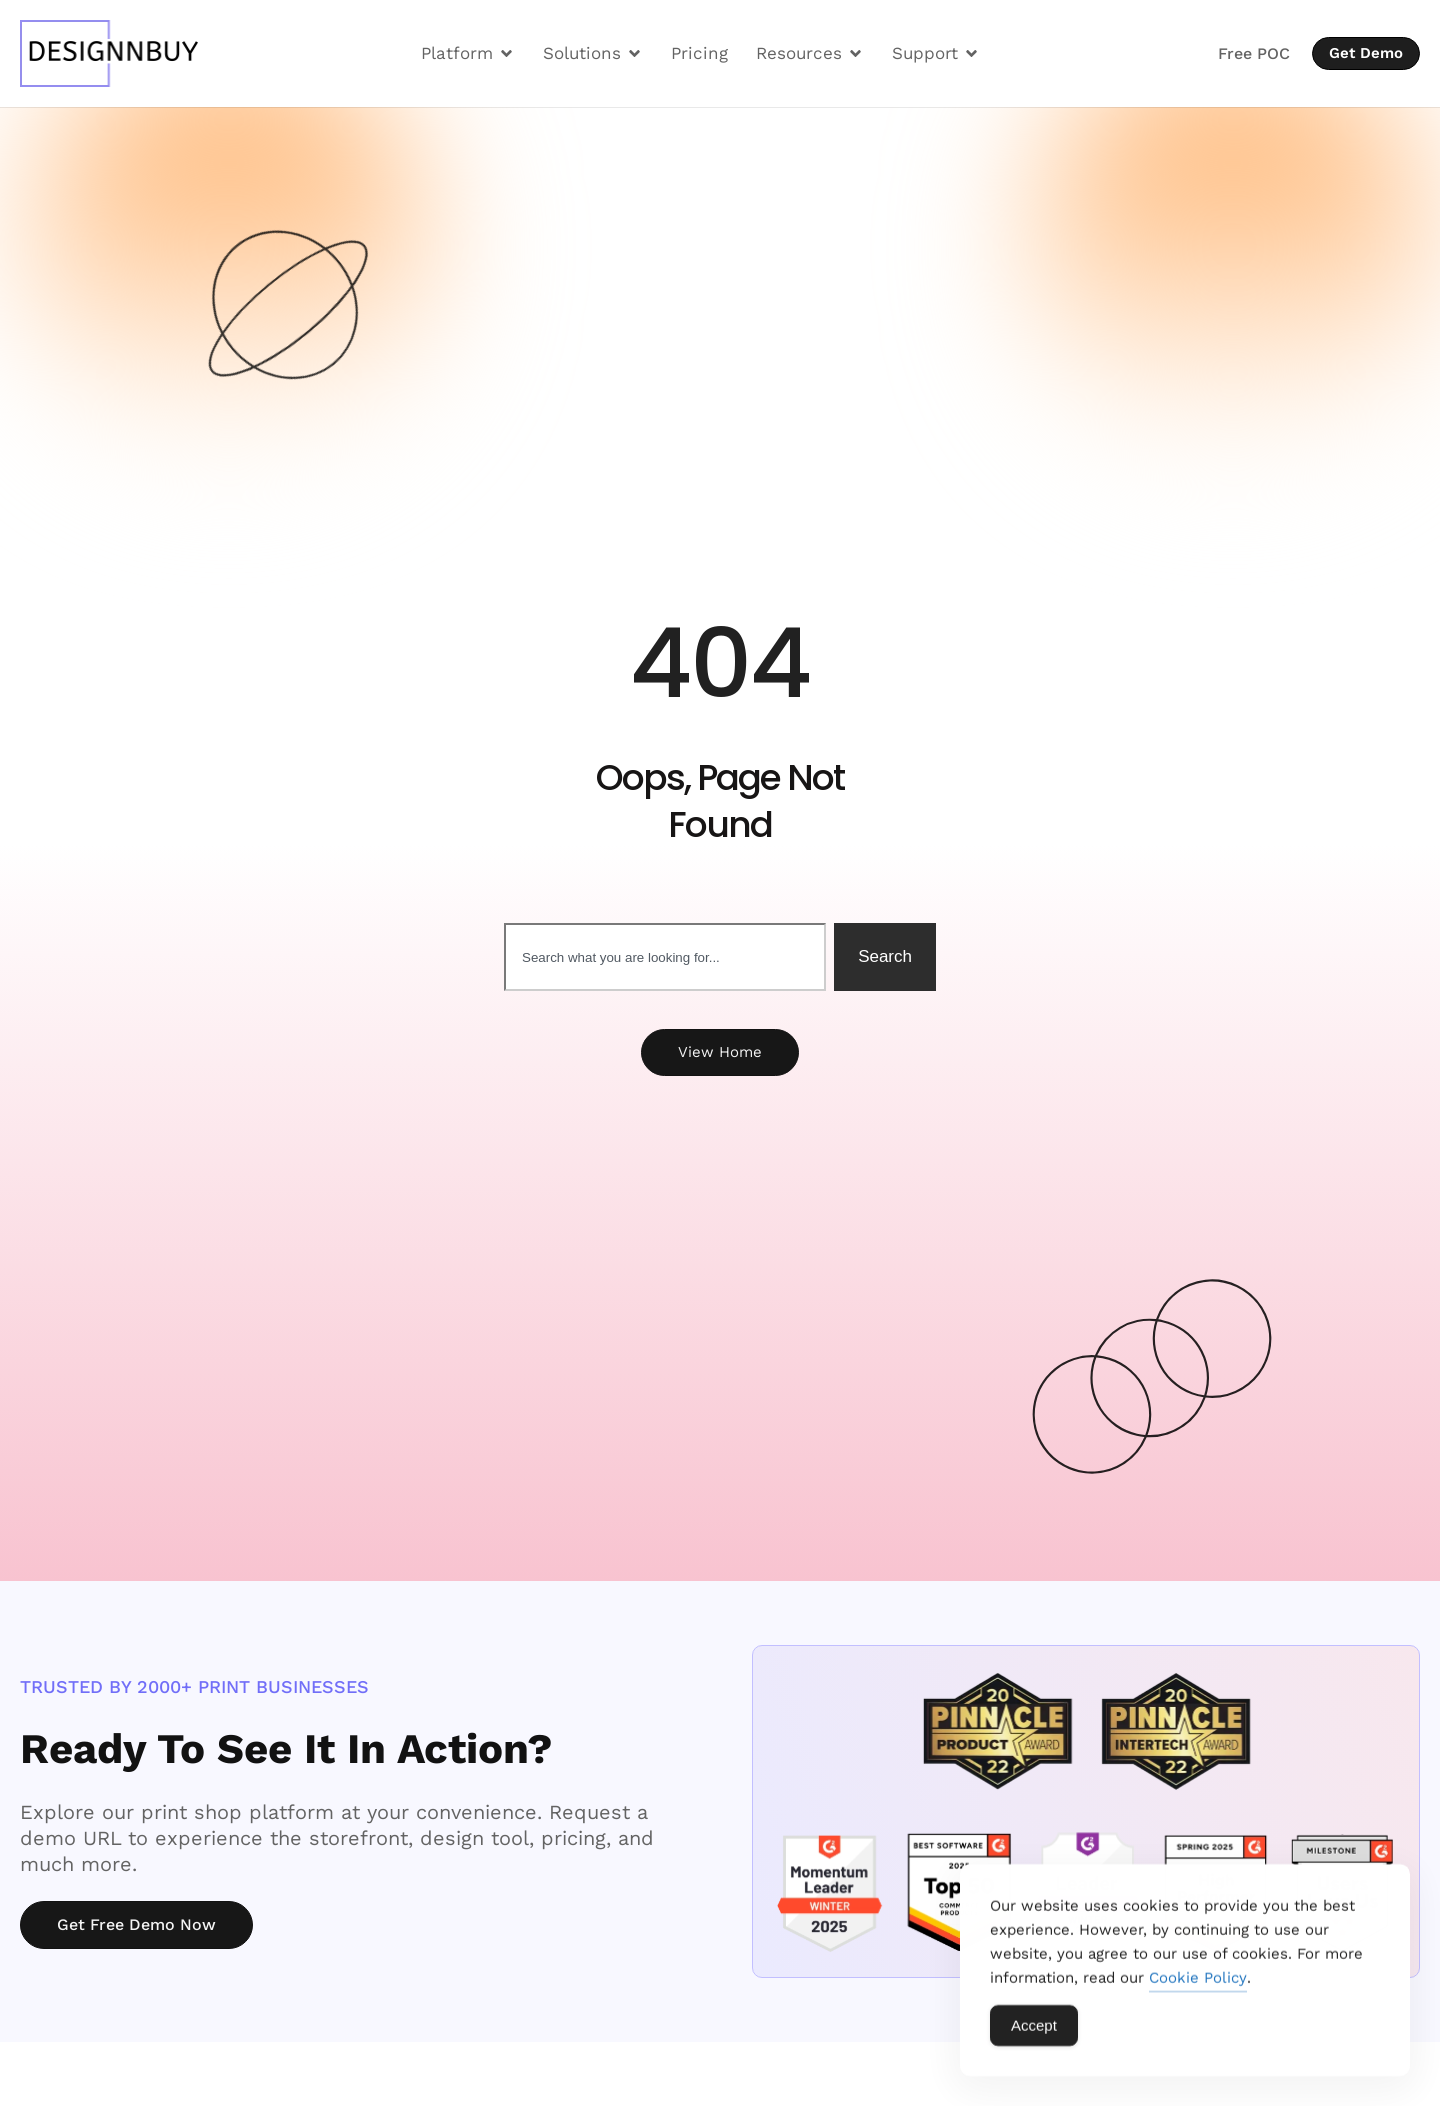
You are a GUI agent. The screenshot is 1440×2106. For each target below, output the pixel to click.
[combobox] (665, 957)
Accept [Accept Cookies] (1034, 2030)
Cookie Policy (1198, 1983)
